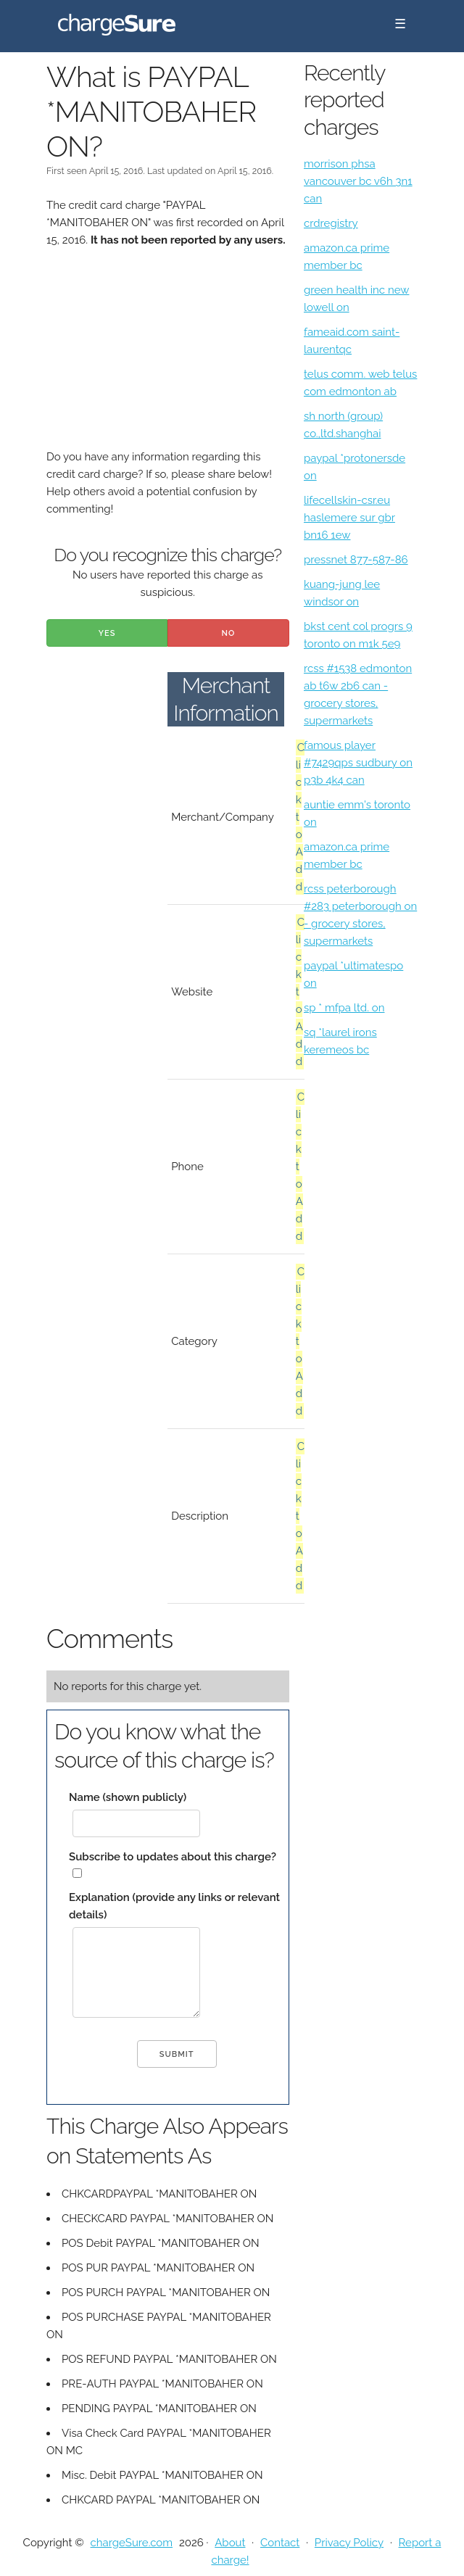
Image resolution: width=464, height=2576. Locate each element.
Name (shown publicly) (127, 1797)
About (230, 2542)
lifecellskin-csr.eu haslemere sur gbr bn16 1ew (349, 518)
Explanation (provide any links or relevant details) (174, 1906)
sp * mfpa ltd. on (344, 1007)
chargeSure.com (132, 2542)
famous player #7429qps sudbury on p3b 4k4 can (358, 763)
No (229, 633)
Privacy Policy (349, 2542)
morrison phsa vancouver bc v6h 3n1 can (358, 181)
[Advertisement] (167, 357)
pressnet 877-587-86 (356, 559)
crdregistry (331, 223)
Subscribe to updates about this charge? (172, 1856)
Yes (107, 633)
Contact (279, 2542)
